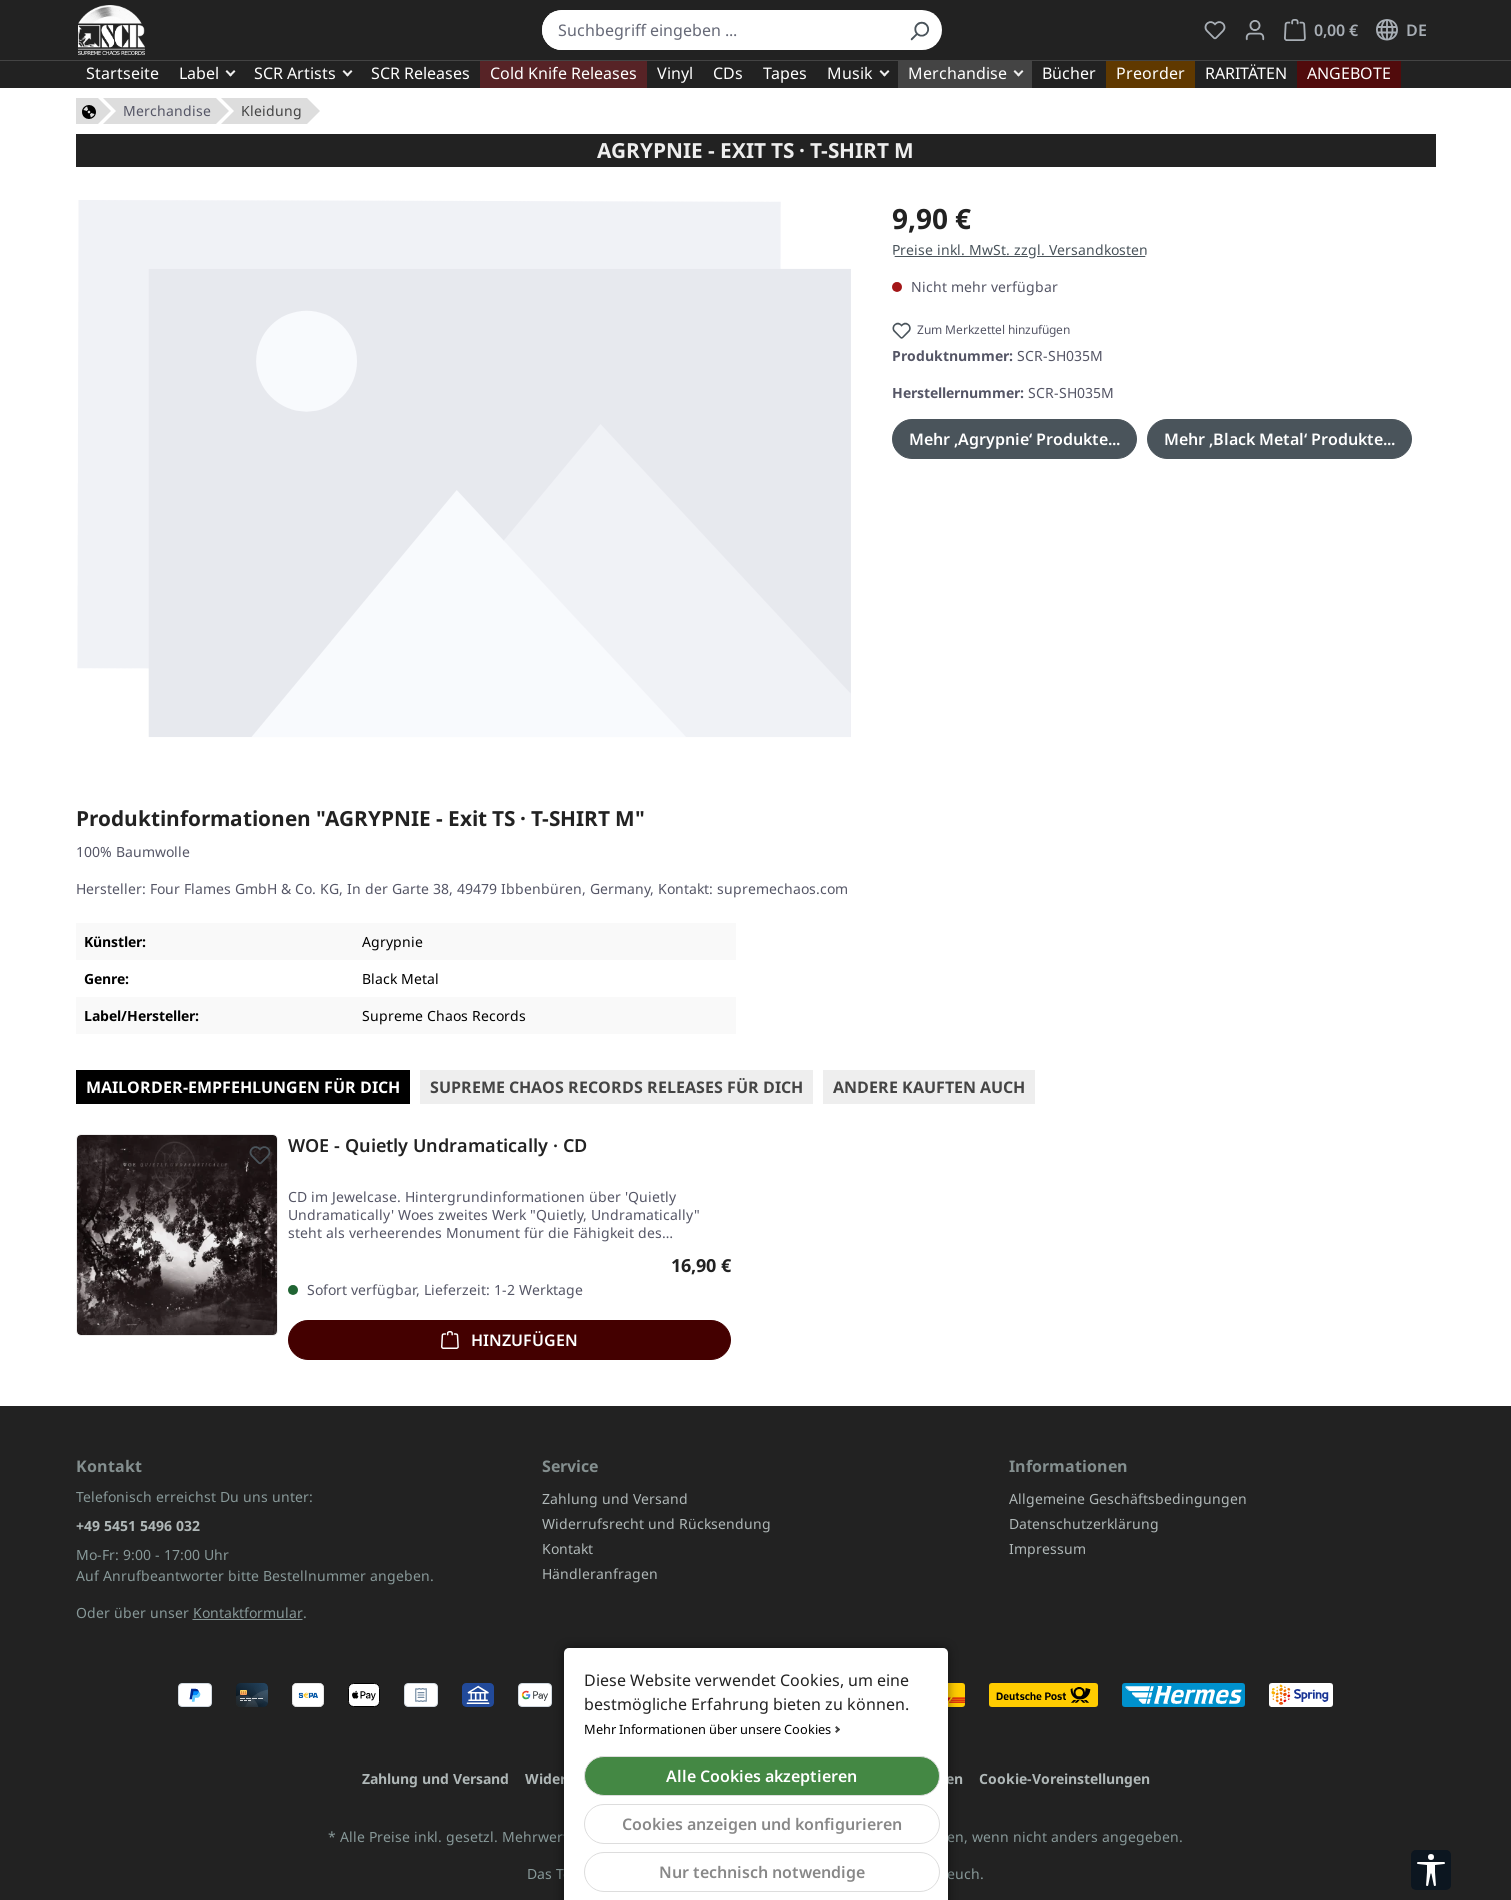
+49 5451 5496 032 (138, 1525)
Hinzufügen (509, 1337)
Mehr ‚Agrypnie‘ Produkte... (1014, 439)
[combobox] (719, 30)
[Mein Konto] (1255, 30)
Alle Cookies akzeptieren (761, 1776)
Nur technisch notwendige (762, 1872)
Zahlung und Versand (615, 1498)
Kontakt (567, 1548)
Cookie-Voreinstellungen (1064, 1778)
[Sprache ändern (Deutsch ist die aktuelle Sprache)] (1401, 30)
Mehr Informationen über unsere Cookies (707, 1729)
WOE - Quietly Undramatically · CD (437, 1145)
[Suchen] (919, 30)
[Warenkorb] (1321, 30)
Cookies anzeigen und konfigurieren (762, 1824)
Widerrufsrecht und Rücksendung (656, 1523)
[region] (464, 468)
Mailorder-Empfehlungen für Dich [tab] (243, 1087)
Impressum (1047, 1548)
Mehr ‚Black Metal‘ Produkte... (1279, 439)
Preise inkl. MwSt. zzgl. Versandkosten (1020, 249)
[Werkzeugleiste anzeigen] (1431, 1870)
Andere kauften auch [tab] (929, 1087)
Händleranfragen (600, 1573)
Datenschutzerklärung (1084, 1523)
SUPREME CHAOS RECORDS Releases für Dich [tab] (616, 1087)
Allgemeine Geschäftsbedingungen (1128, 1498)
